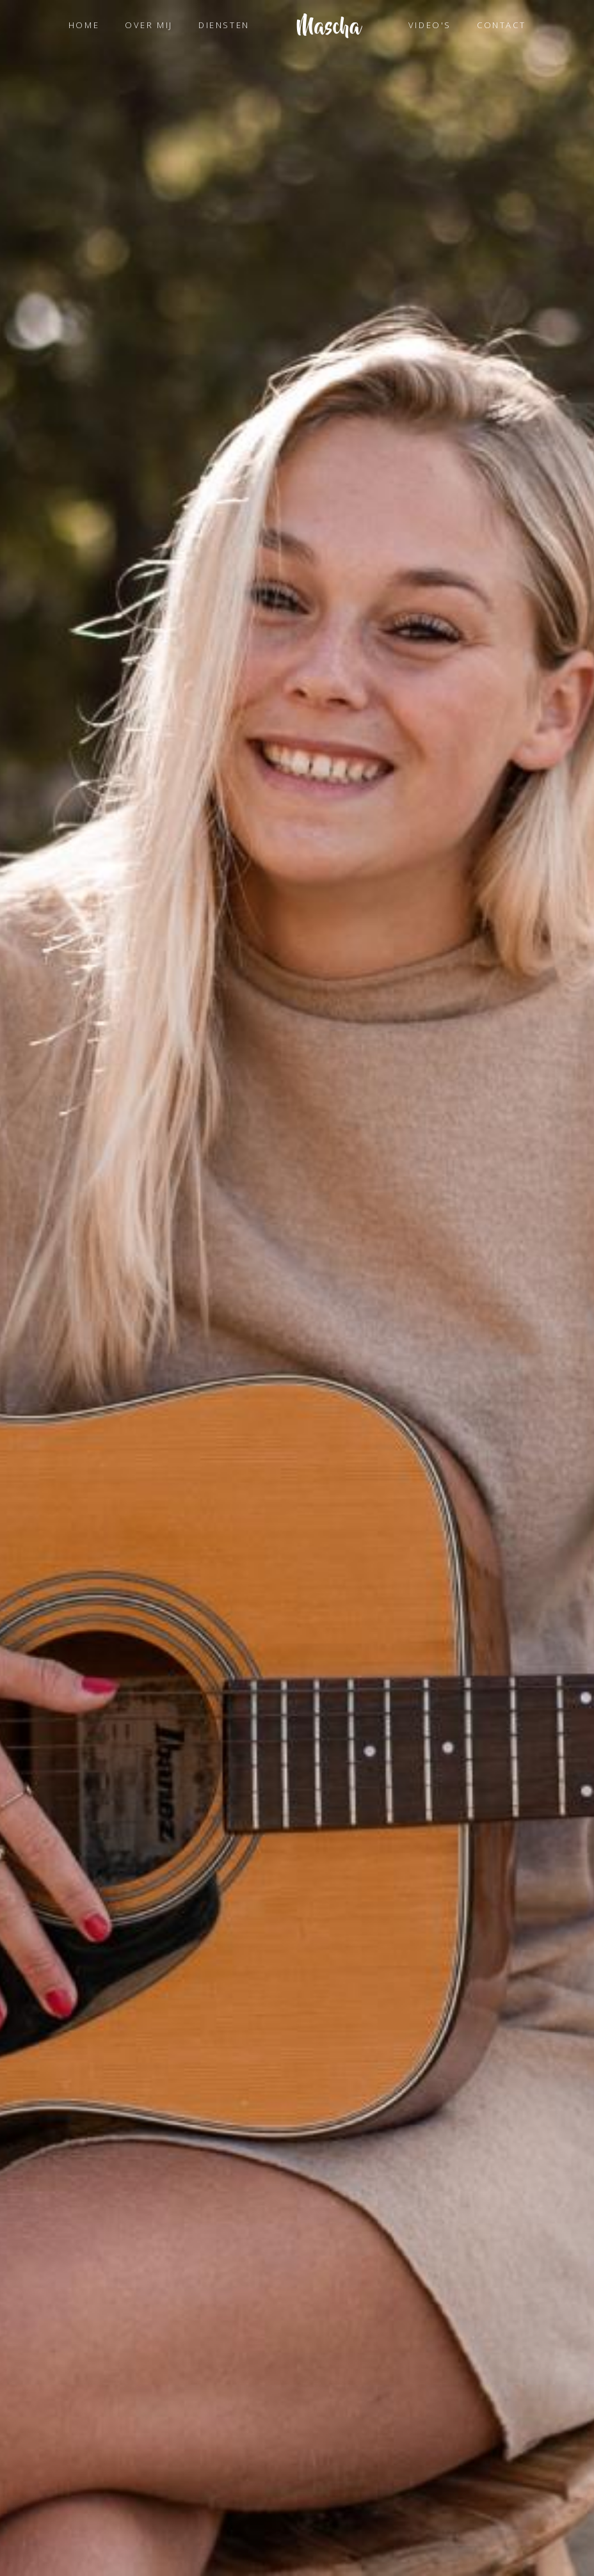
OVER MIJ (149, 25)
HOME (83, 25)
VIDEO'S (429, 25)
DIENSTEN (224, 25)
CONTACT (501, 25)
